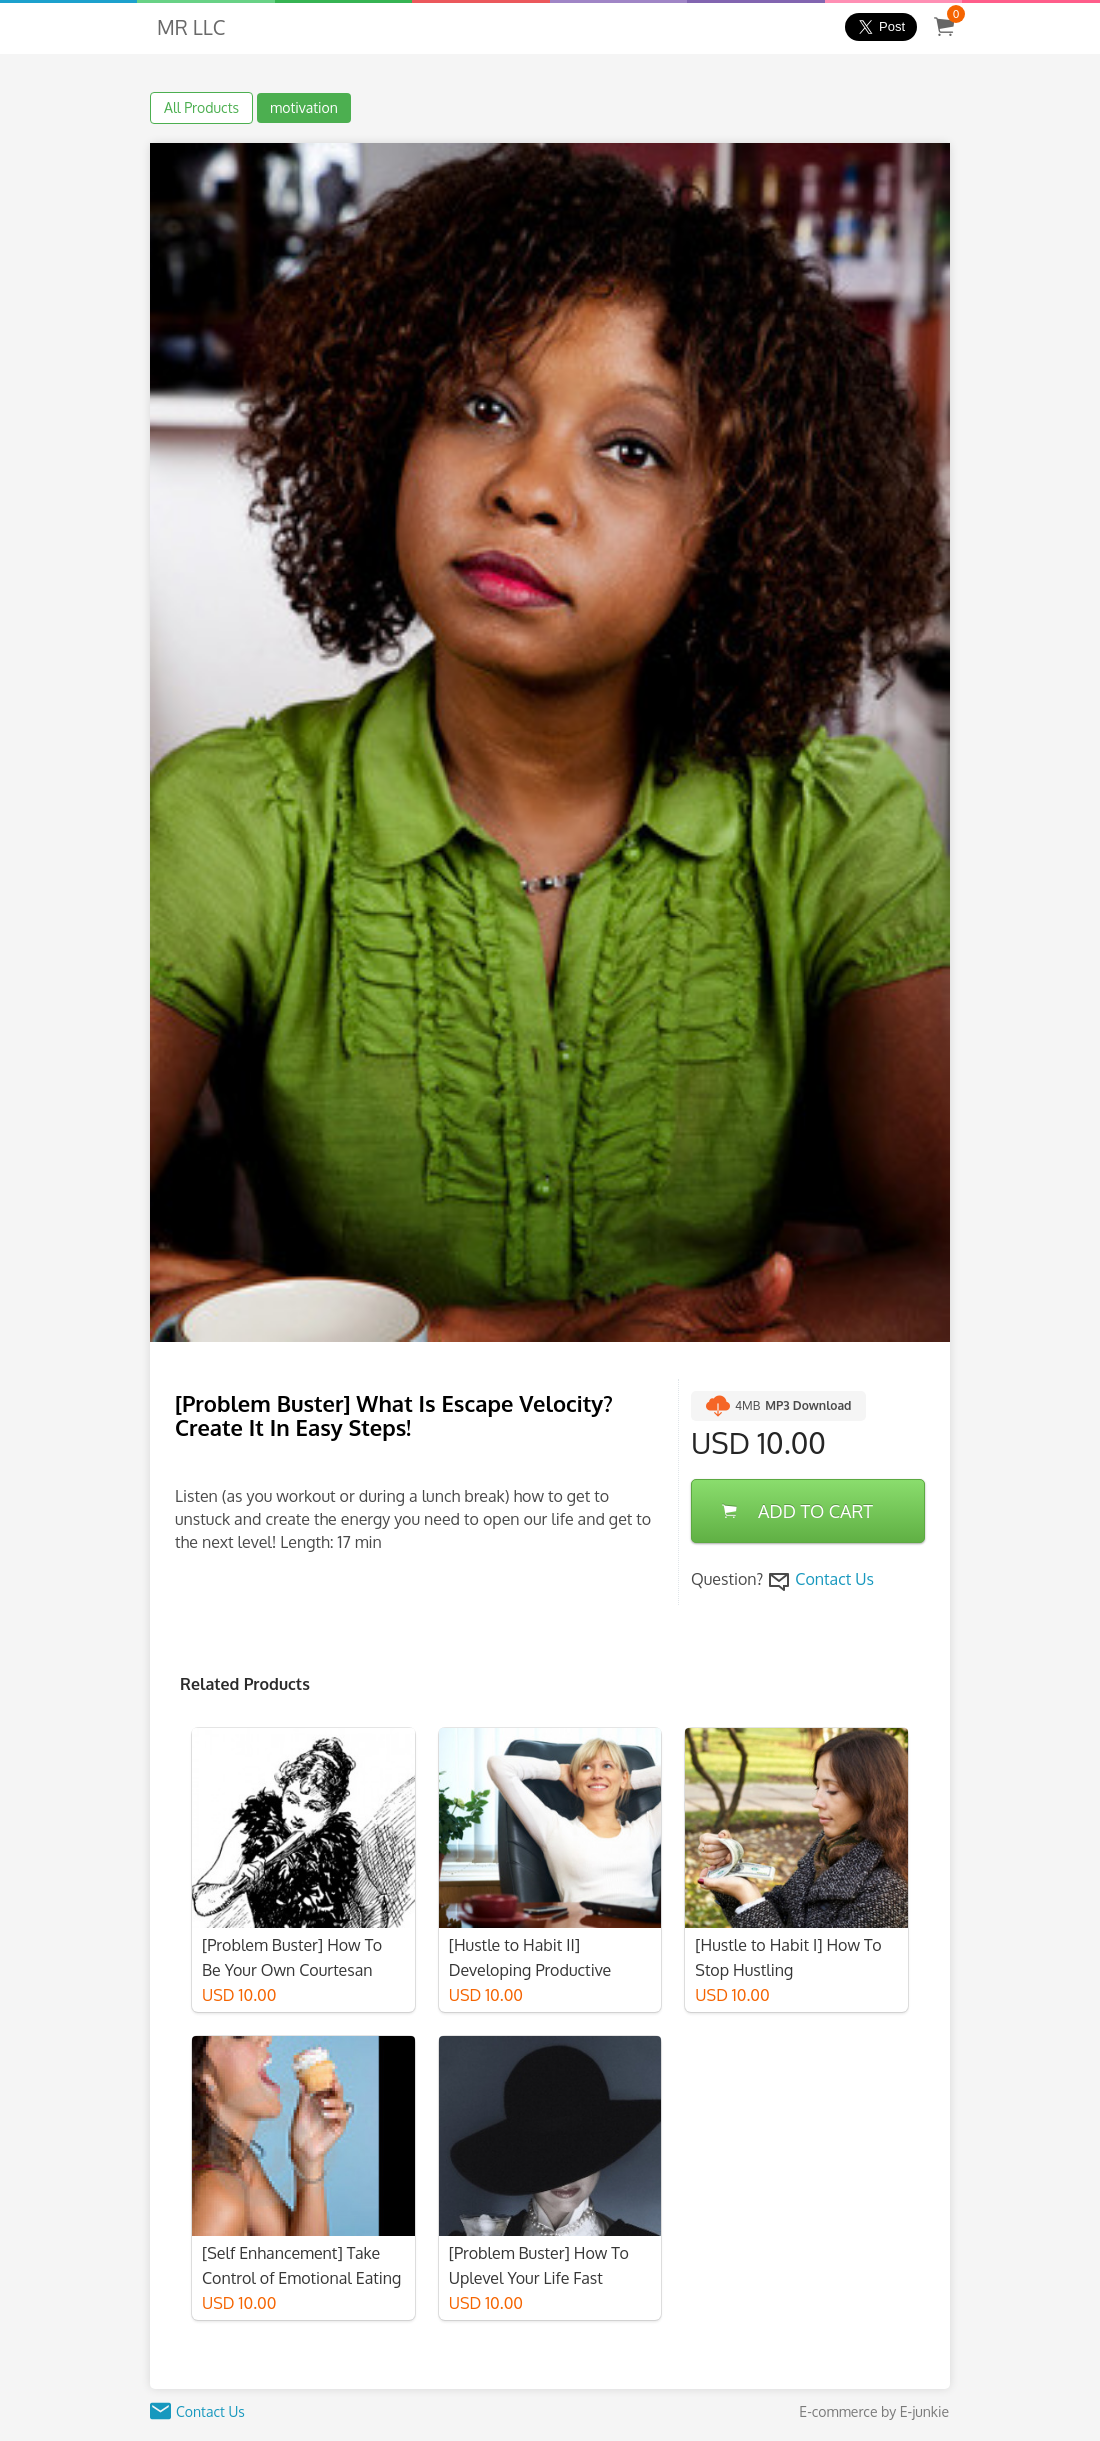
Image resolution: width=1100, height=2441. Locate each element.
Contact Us (834, 1579)
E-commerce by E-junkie (874, 2411)
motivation (304, 107)
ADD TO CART (797, 1511)
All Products (201, 107)
